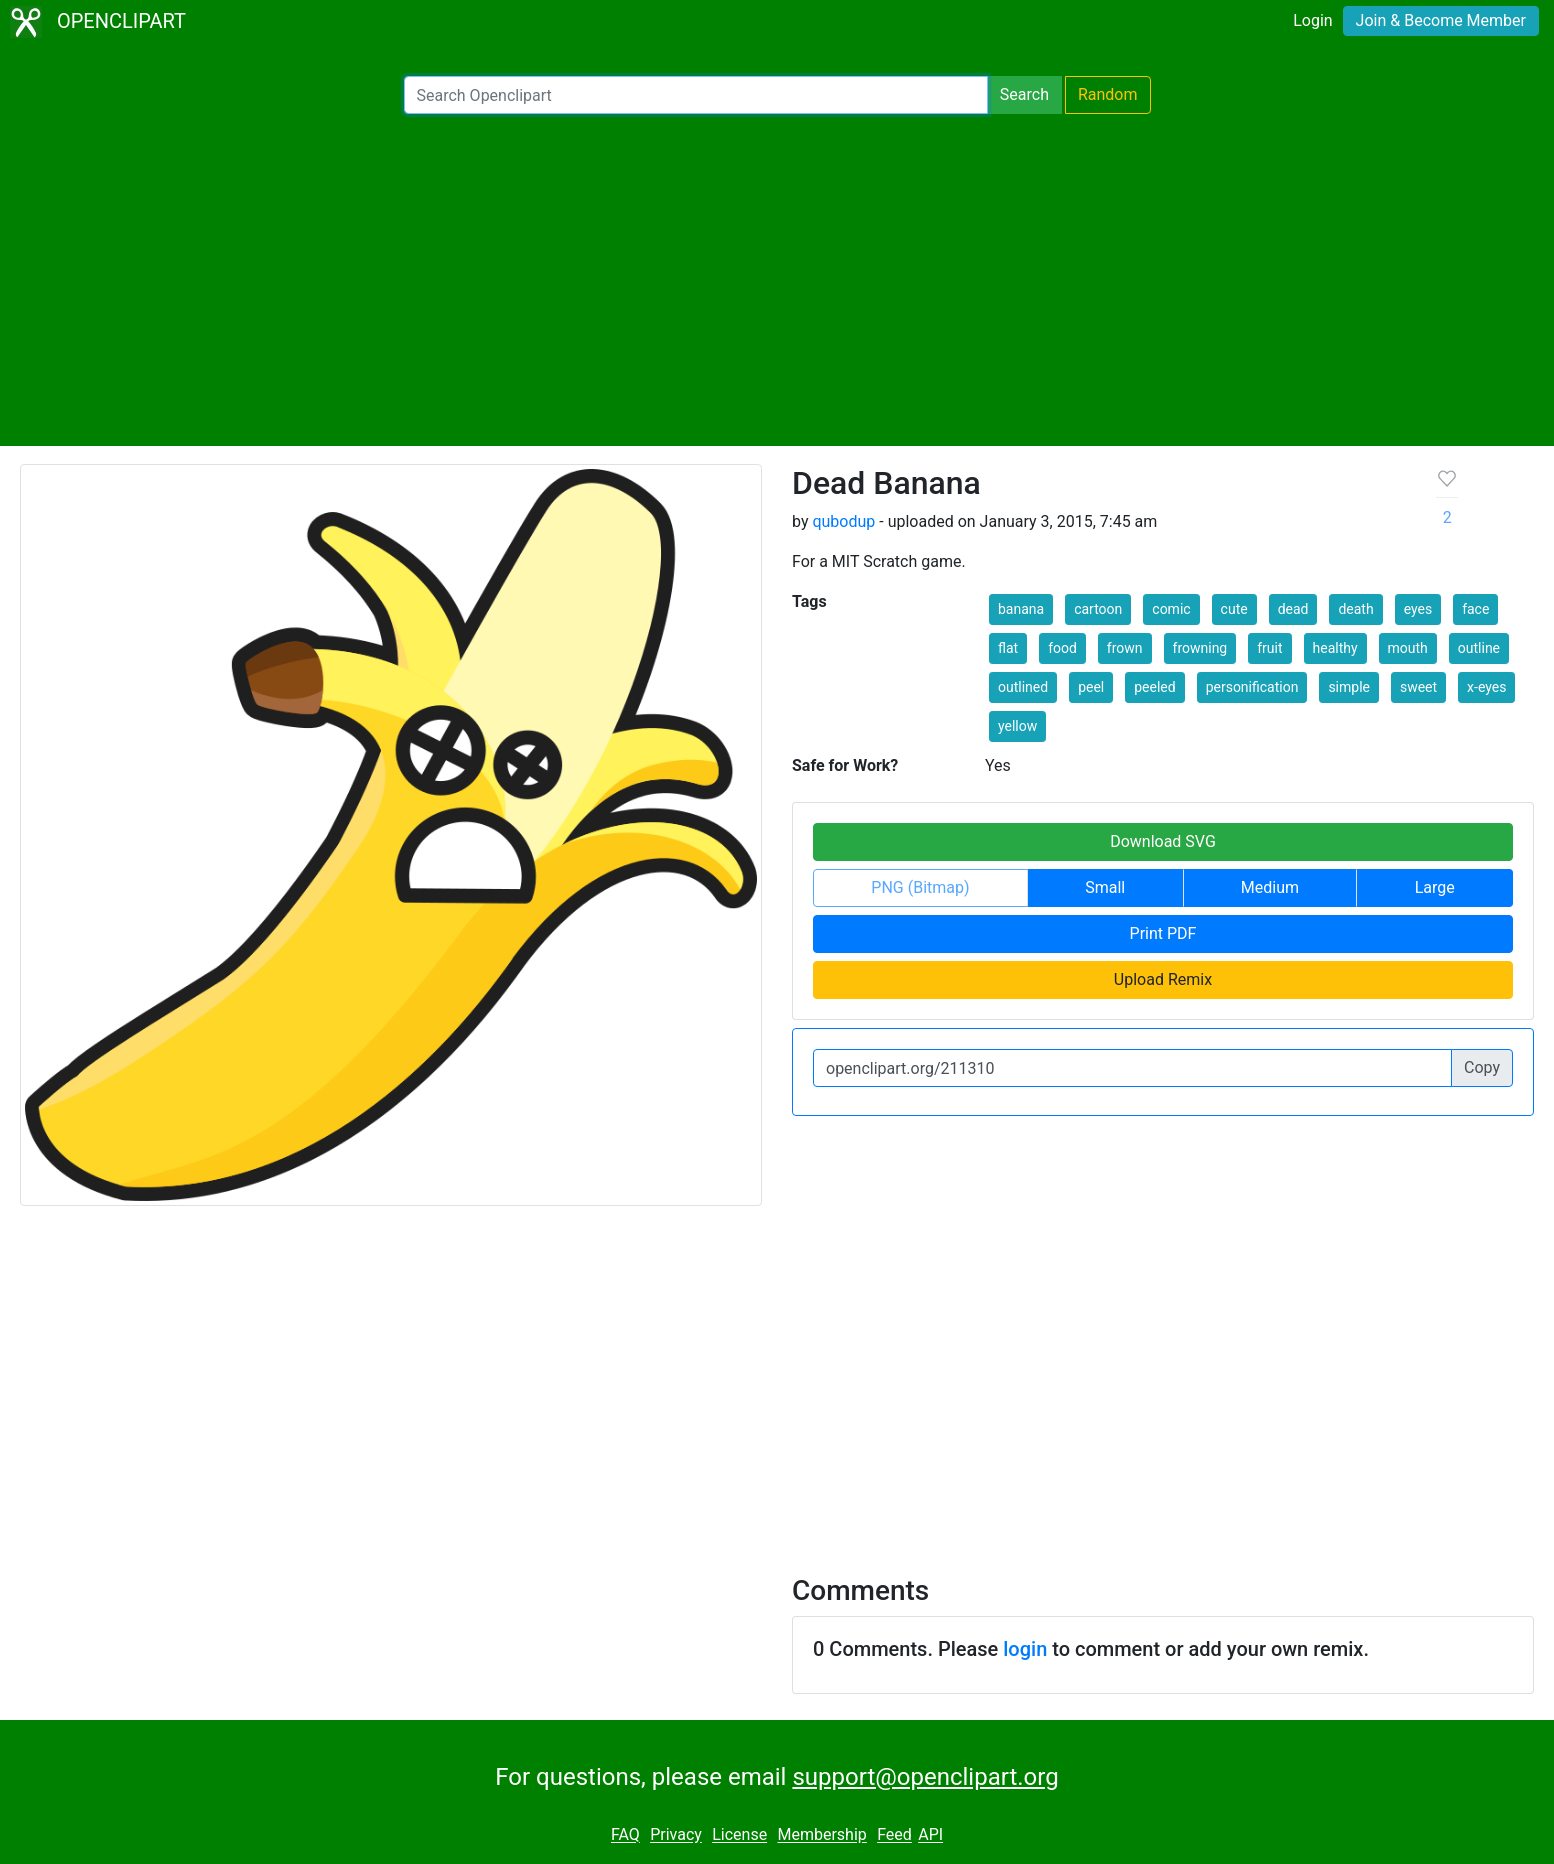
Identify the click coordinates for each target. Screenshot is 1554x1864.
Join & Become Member (1441, 20)
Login (1312, 20)
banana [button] (1021, 609)
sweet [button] (1418, 687)
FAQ (625, 1835)
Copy (1482, 1067)
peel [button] (1091, 687)
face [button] (1475, 609)
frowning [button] (1200, 648)
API (930, 1835)
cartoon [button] (1098, 609)
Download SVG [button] (1163, 841)
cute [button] (1234, 609)
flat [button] (1008, 648)
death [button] (1355, 609)
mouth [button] (1408, 648)
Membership (821, 1835)
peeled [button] (1154, 687)
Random (1108, 94)
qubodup (843, 521)
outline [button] (1479, 648)
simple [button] (1349, 687)
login (1025, 1649)
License (739, 1835)
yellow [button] (1017, 726)
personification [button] (1252, 687)
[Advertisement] (777, 280)
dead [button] (1293, 609)
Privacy (676, 1835)
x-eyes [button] (1486, 687)
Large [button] (1435, 887)
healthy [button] (1335, 648)
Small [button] (1105, 887)
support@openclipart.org (925, 1777)
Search (1024, 94)
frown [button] (1125, 648)
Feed (894, 1835)
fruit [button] (1269, 648)
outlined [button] (1023, 687)
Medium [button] (1270, 887)
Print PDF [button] (1163, 933)
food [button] (1062, 648)
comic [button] (1171, 609)
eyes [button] (1418, 609)
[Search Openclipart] (696, 95)
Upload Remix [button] (1163, 979)
